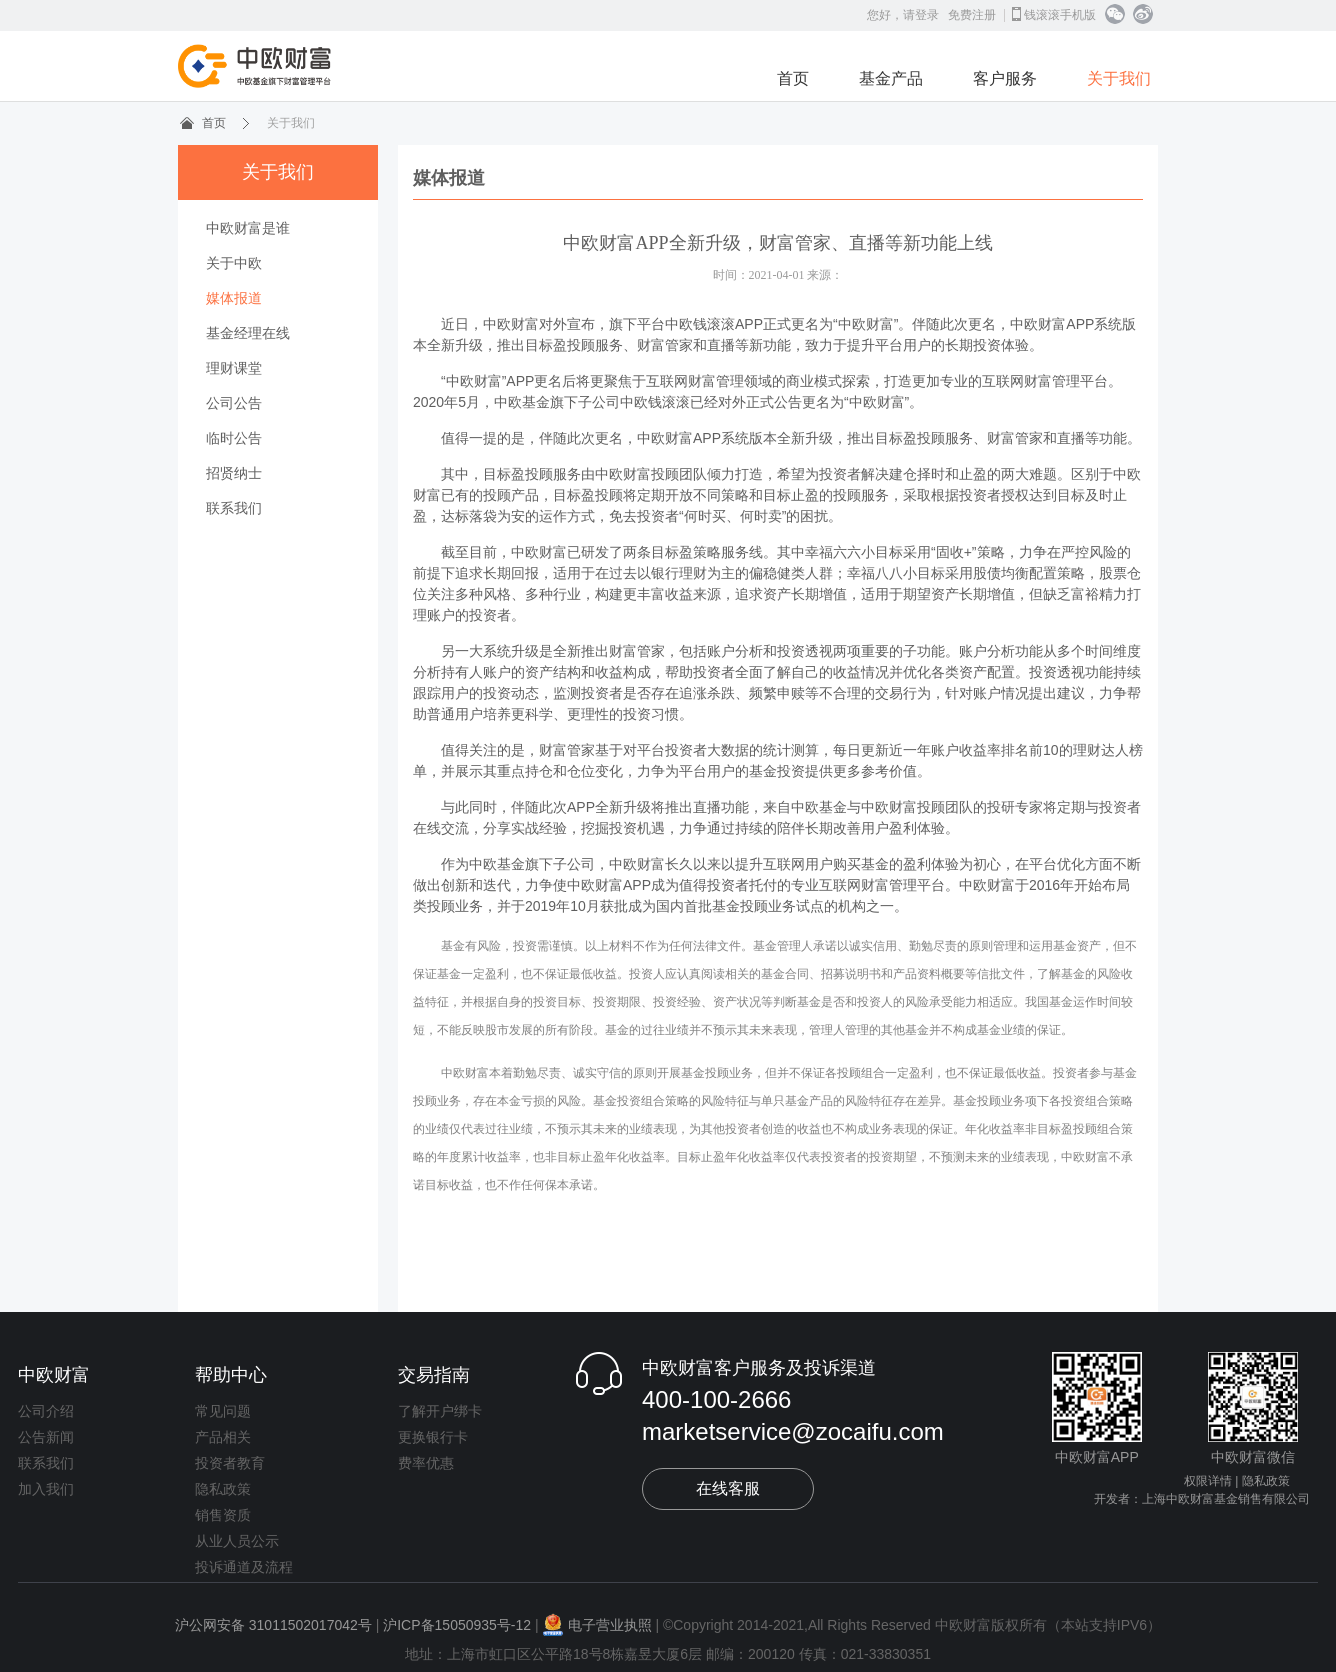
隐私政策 (223, 1489)
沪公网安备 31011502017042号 (273, 1625)
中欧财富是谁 (248, 228)
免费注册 (972, 15)
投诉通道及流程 (244, 1567)
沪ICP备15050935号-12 (457, 1625)
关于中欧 (234, 263)
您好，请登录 (903, 15)
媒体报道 (234, 298)
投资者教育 (230, 1463)
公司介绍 (46, 1411)
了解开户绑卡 (440, 1411)
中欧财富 (54, 1375)
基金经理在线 (248, 333)
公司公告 (234, 403)
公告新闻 (46, 1437)
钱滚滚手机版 (1054, 14)
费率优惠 (426, 1463)
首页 (793, 78)
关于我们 (1119, 78)
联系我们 (234, 508)
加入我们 (46, 1489)
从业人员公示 (237, 1541)
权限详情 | (1211, 1481)
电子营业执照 (597, 1625)
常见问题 (223, 1411)
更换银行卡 (433, 1437)
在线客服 (728, 1488)
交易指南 (434, 1375)
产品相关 (223, 1437)
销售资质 (223, 1515)
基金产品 (891, 78)
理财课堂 (234, 368)
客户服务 (1005, 78)
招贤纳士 (234, 473)
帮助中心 (231, 1375)
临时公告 (234, 438)
